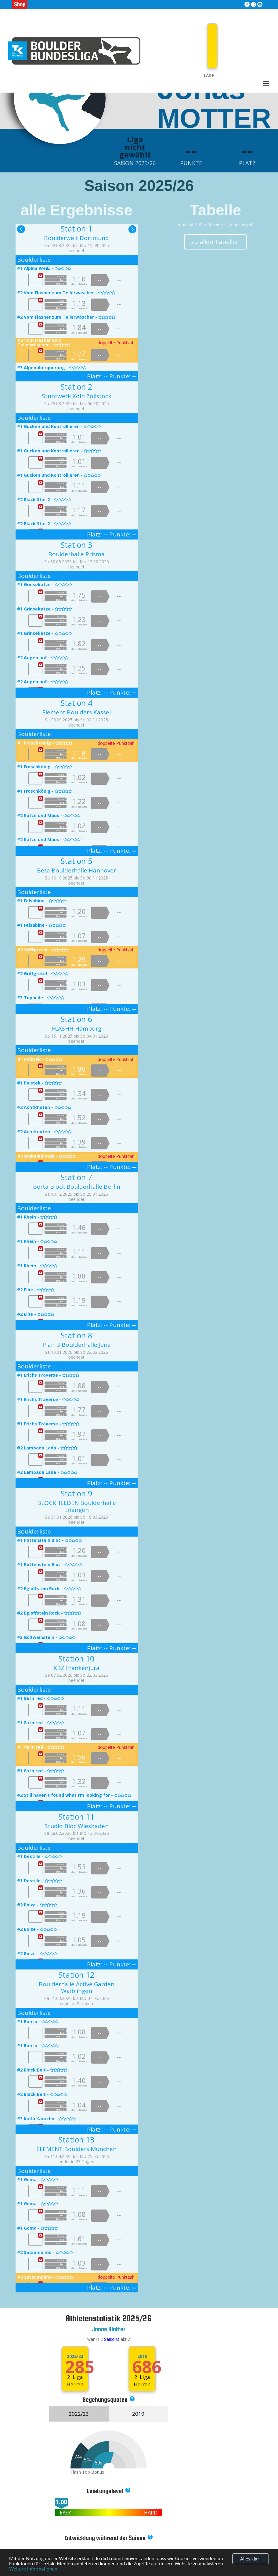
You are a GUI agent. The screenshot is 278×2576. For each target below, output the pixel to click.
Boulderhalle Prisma (76, 554)
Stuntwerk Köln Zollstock (76, 396)
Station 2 (76, 386)
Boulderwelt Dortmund (76, 238)
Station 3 (76, 545)
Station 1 (76, 228)
